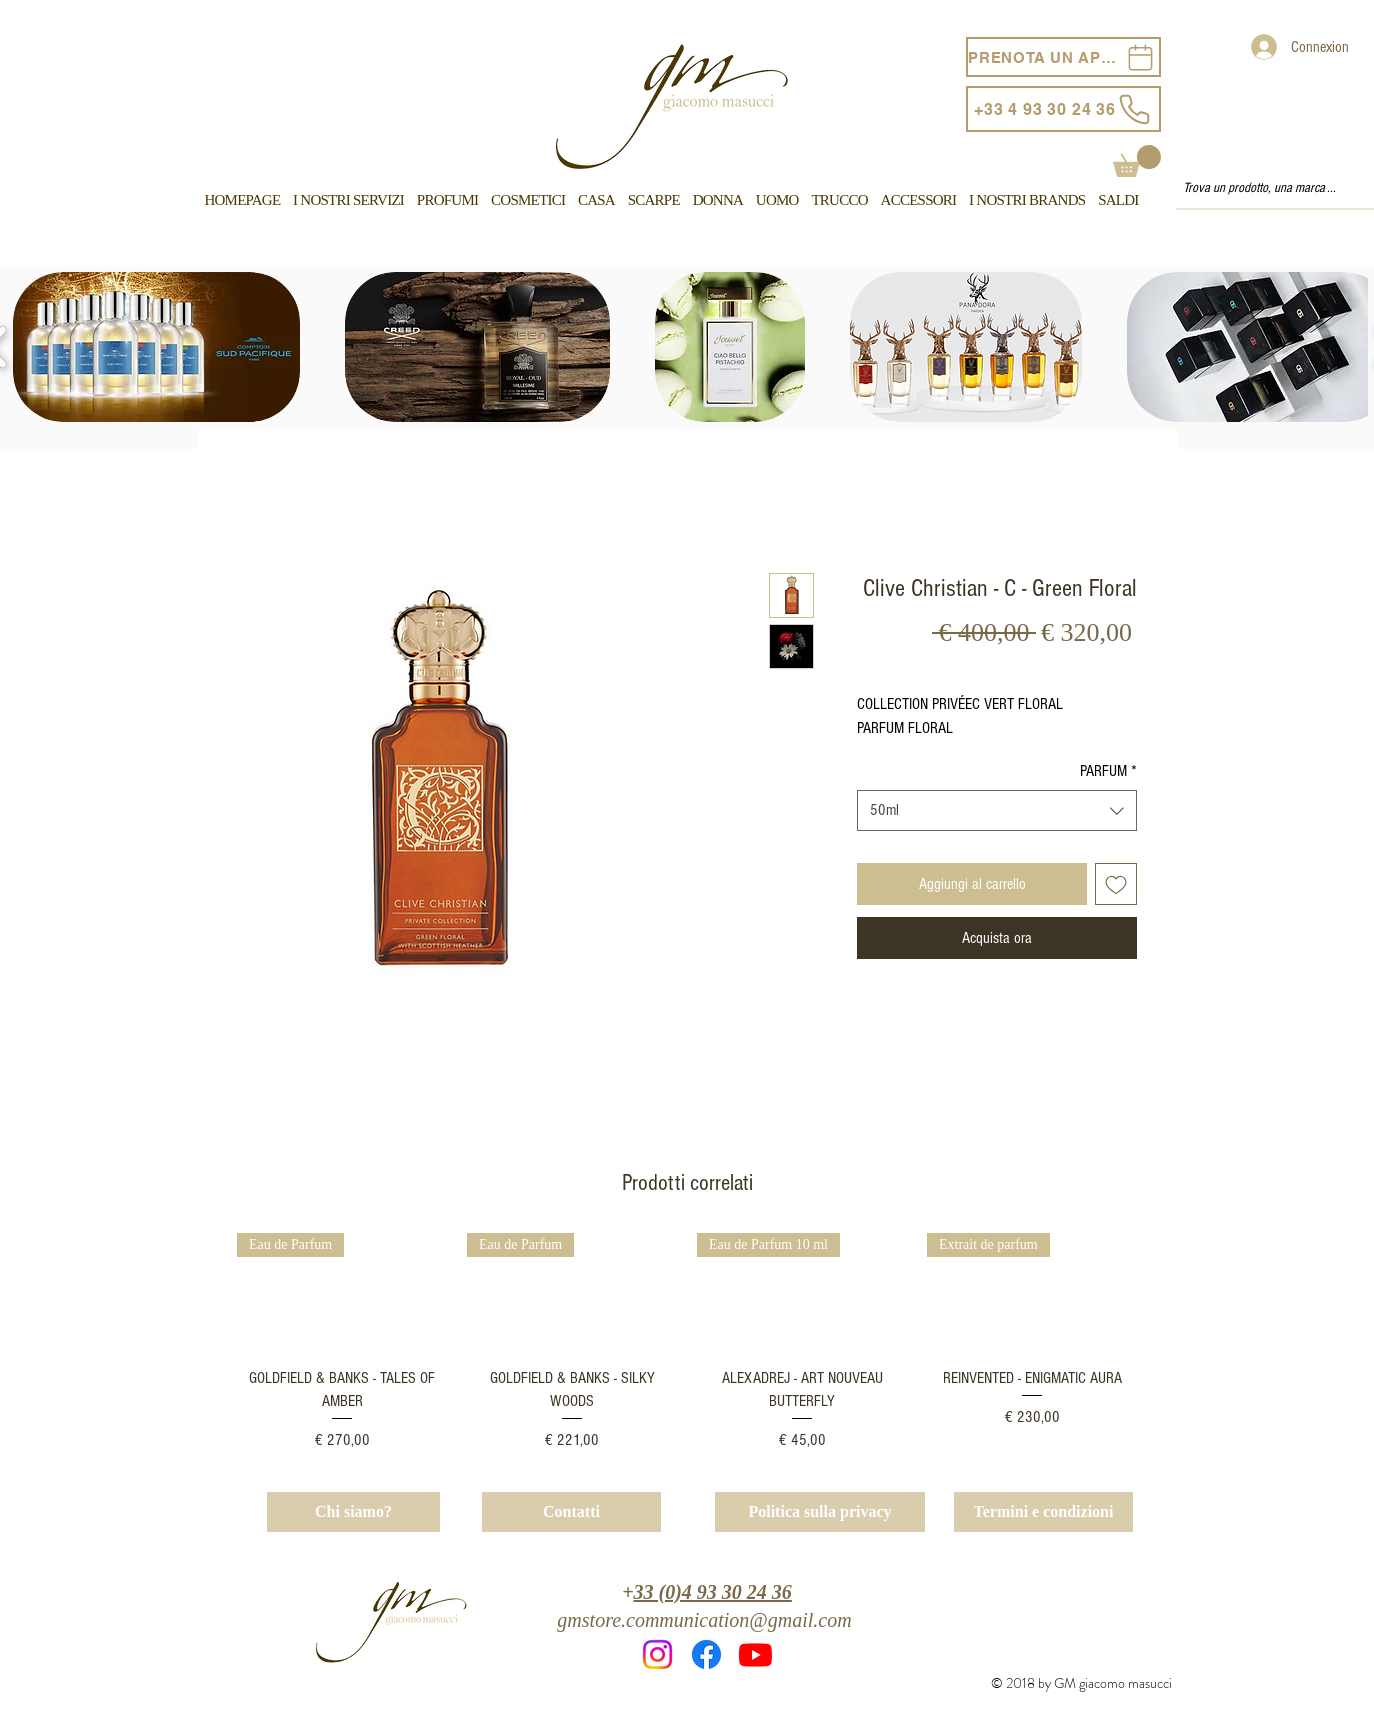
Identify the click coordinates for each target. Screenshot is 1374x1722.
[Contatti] (571, 1512)
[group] (687, 1342)
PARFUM (1108, 771)
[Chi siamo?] (353, 1512)
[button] (1137, 161)
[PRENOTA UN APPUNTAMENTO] (1063, 57)
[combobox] (997, 810)
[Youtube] (755, 1654)
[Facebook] (706, 1654)
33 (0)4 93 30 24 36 (713, 1592)
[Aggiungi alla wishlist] (1116, 884)
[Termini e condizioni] (1043, 1512)
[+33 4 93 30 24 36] (1063, 109)
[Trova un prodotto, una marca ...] (1266, 189)
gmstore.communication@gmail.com (704, 1620)
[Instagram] (657, 1654)
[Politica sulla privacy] (820, 1512)
